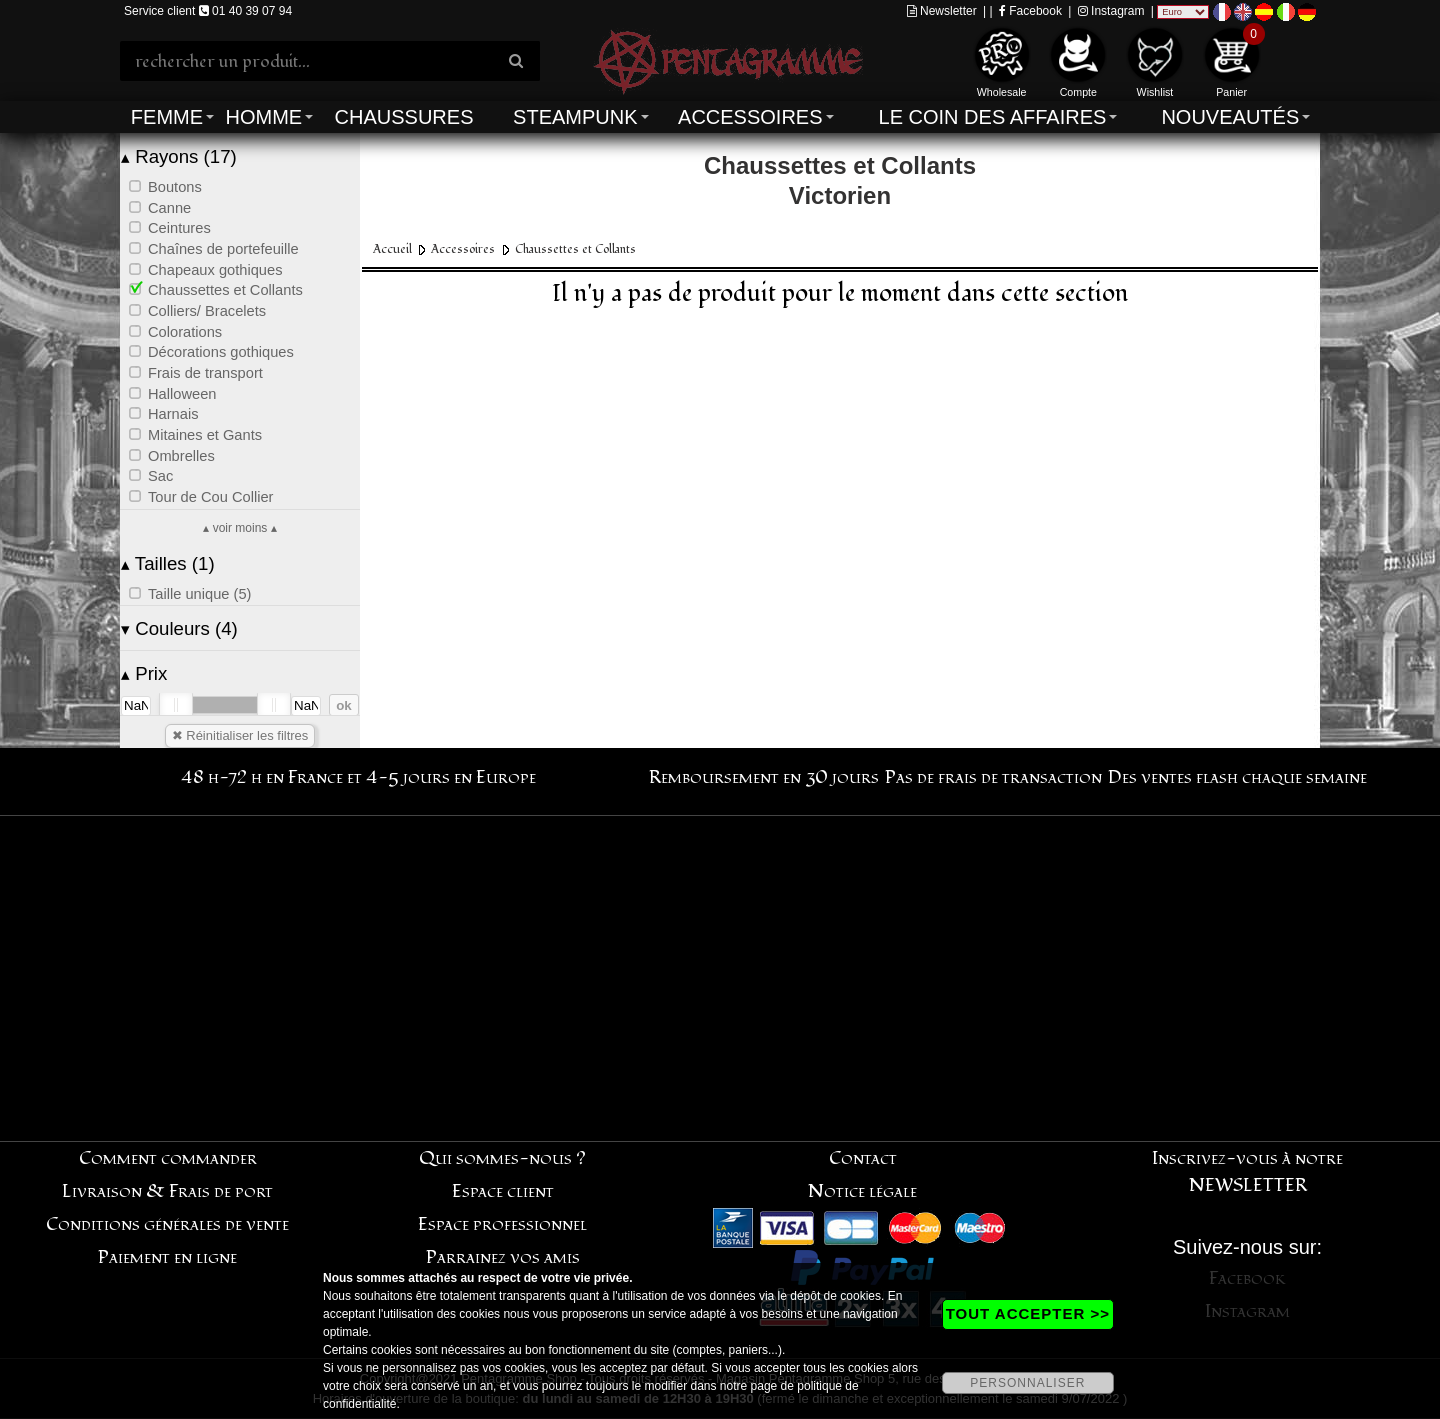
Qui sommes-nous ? (502, 1158)
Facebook (1030, 11)
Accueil (392, 249)
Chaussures (404, 117)
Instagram (1111, 11)
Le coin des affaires (993, 117)
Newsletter (942, 11)
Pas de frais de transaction (993, 777)
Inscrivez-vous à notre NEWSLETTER (1247, 1172)
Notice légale (862, 1191)
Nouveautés (1230, 117)
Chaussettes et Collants (575, 249)
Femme (167, 117)
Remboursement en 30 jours (764, 777)
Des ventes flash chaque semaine (1237, 777)
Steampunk (575, 117)
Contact (863, 1158)
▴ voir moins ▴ (239, 528)
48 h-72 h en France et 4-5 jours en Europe (358, 777)
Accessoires (750, 117)
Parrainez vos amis (503, 1257)
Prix (144, 673)
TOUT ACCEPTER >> (1028, 1313)
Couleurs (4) (179, 628)
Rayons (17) (179, 156)
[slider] (176, 705)
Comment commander (168, 1158)
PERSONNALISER (1027, 1383)
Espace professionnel (502, 1224)
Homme (263, 117)
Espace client (503, 1191)
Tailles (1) (168, 563)
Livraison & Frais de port (167, 1191)
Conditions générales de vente (167, 1224)
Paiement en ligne (167, 1257)
